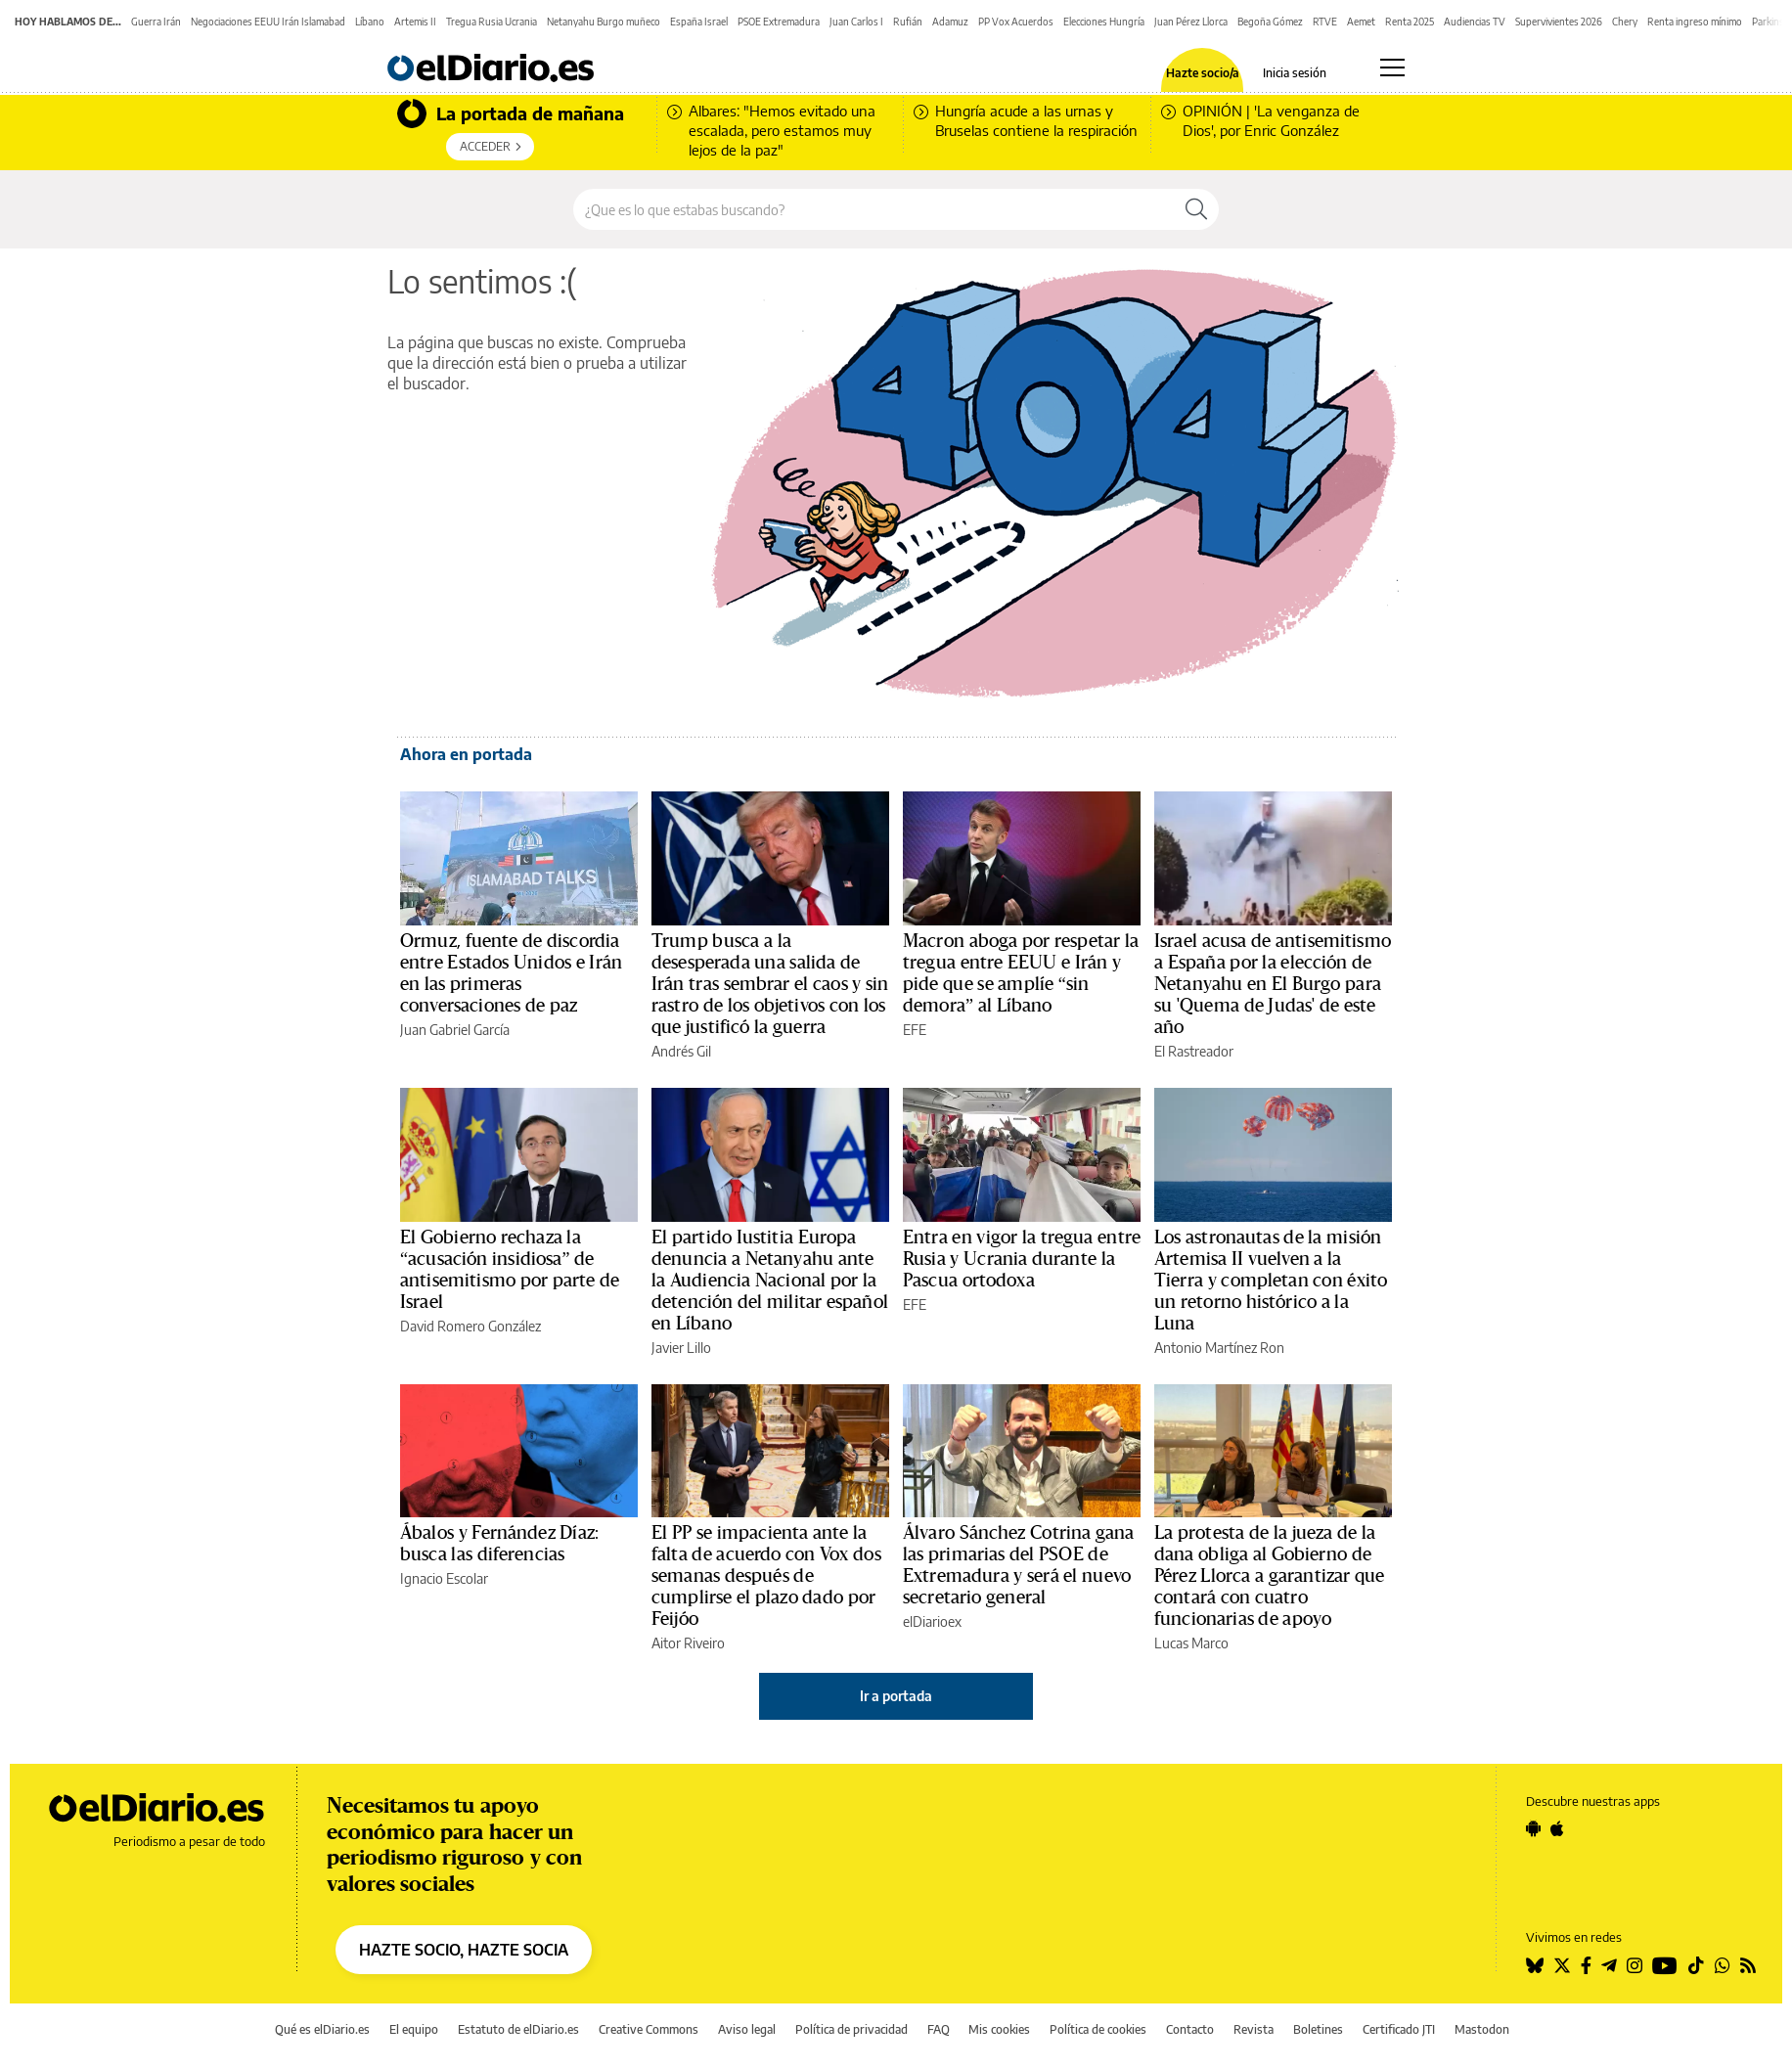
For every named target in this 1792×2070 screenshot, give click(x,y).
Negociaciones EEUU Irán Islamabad (268, 21)
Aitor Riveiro (688, 1643)
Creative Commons (648, 2029)
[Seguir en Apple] (1557, 1828)
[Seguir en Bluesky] (1535, 1965)
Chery (1624, 21)
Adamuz (950, 21)
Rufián (907, 21)
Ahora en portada (466, 754)
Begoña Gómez (1270, 21)
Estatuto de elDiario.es (518, 2029)
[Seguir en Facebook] (1586, 1965)
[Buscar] (1196, 209)
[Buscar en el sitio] (874, 209)
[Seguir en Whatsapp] (1722, 1965)
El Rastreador (1193, 1051)
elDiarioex (932, 1621)
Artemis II (415, 21)
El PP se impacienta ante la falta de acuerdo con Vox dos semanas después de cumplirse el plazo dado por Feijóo (766, 1576)
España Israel (699, 21)
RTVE (1325, 21)
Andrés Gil (681, 1051)
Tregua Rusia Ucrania (491, 21)
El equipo (413, 2029)
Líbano (369, 21)
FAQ (938, 2029)
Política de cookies (1098, 2029)
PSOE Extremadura (779, 21)
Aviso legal (747, 2029)
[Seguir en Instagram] (1634, 1965)
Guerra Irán (156, 21)
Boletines (1318, 2029)
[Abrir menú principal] (1392, 67)
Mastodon (1482, 2029)
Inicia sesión (1294, 73)
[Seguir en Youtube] (1665, 1965)
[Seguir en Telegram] (1609, 1965)
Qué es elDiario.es (322, 2029)
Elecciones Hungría (1103, 21)
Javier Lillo (681, 1347)
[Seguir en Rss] (1748, 1965)
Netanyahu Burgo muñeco (603, 21)
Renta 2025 (1409, 21)
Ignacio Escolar (444, 1578)
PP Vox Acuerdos (1015, 21)
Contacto (1190, 2029)
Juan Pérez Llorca (1191, 21)
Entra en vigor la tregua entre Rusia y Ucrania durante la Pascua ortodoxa (1022, 1259)
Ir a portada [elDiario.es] (896, 1696)
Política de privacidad (851, 2029)
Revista (1253, 2029)
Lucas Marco (1191, 1643)
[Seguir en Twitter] (1562, 1965)
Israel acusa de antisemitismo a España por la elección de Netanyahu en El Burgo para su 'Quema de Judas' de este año (1272, 984)
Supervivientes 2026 (1558, 21)
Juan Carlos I (856, 21)
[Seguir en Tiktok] (1696, 1965)
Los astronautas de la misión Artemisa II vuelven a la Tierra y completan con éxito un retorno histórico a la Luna (1270, 1280)
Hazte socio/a (1202, 73)
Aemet (1361, 21)
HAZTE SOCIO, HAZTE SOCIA (463, 1949)
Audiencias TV (1474, 21)
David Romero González (470, 1326)
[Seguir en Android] (1533, 1828)
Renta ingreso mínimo (1694, 21)
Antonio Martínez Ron (1219, 1347)
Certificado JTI (1399, 2029)
